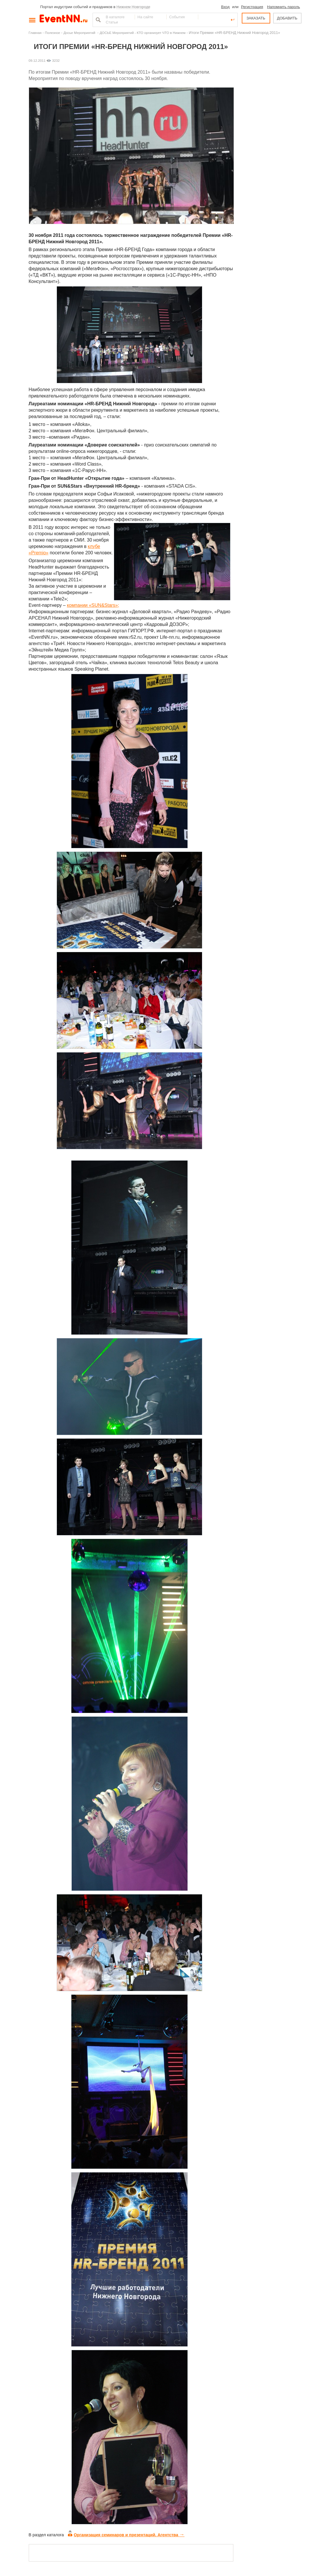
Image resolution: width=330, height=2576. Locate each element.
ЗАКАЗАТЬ (255, 18)
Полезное (52, 33)
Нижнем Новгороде (133, 7)
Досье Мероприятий (80, 33)
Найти (97, 19)
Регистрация (252, 7)
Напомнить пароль (283, 7)
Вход (225, 7)
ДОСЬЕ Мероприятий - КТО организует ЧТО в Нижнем (142, 33)
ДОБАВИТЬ (287, 18)
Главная (35, 33)
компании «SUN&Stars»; (93, 605)
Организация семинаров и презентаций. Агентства (126, 2535)
